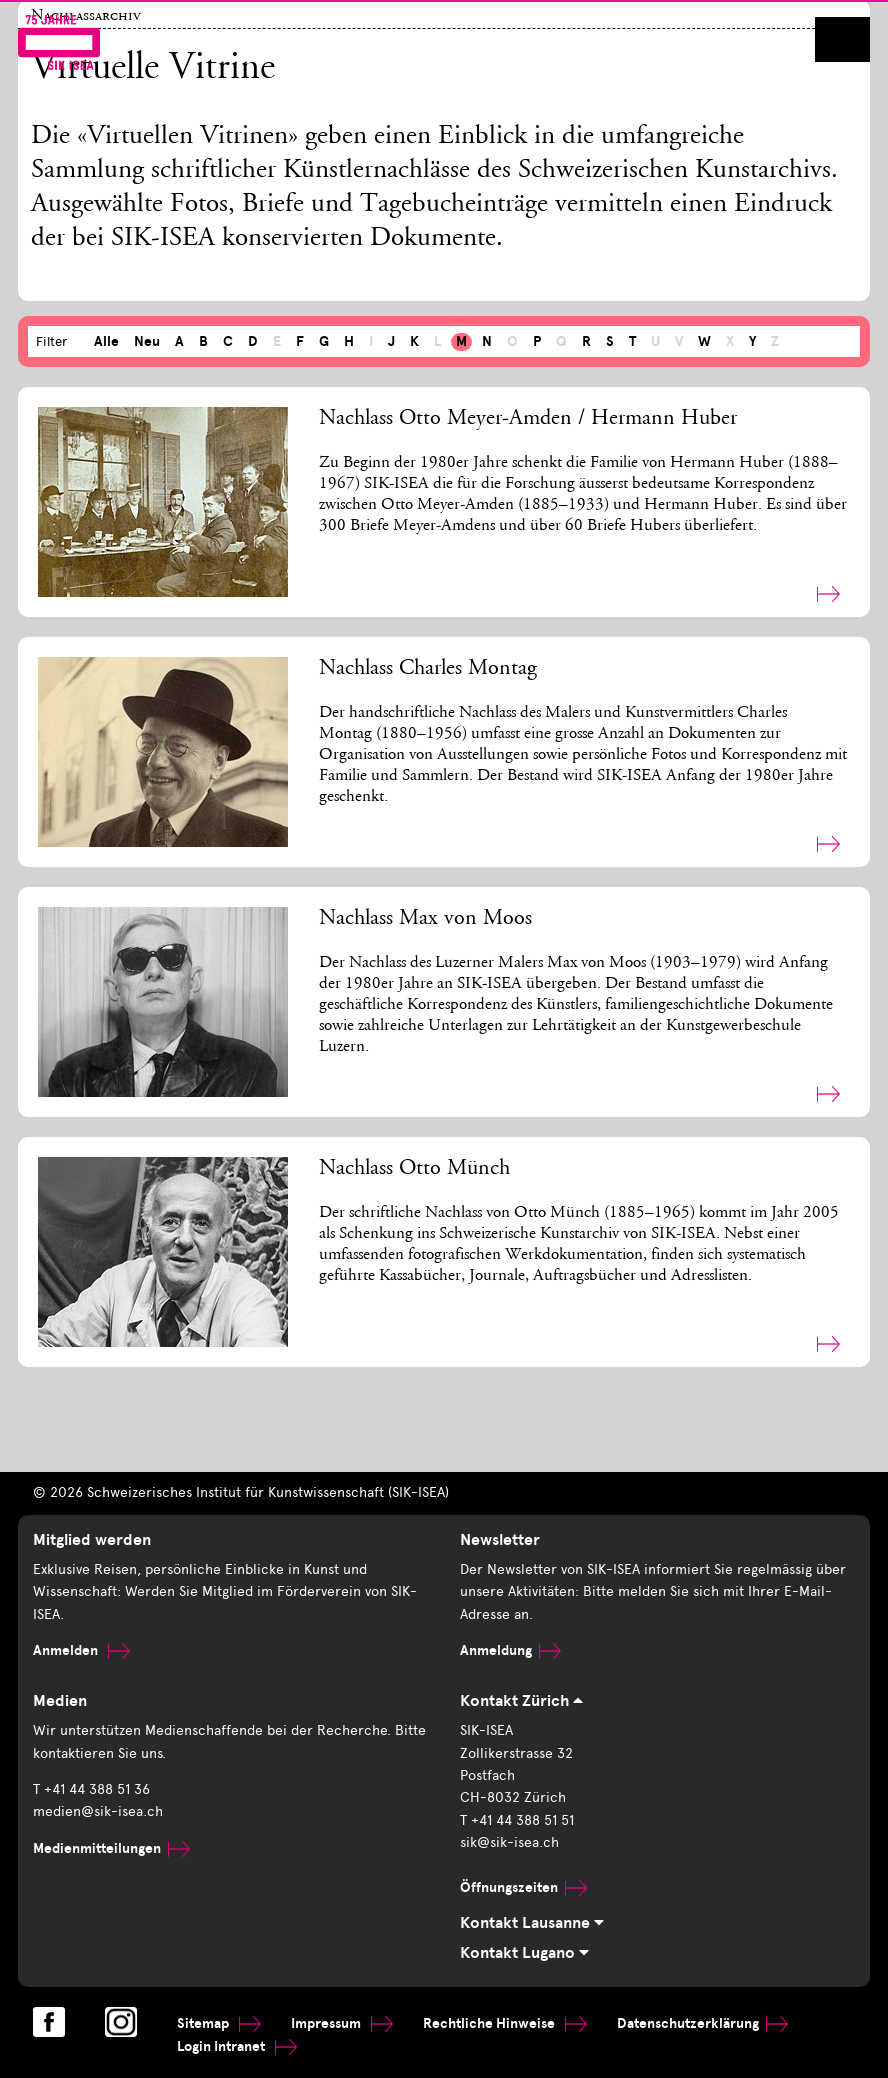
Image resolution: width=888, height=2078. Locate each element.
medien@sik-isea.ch (98, 1811)
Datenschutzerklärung (702, 2023)
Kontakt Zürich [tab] (521, 1701)
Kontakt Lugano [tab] (524, 1953)
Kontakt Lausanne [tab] (532, 1923)
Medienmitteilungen (111, 1848)
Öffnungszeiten (523, 1887)
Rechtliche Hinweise (505, 2023)
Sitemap (219, 2023)
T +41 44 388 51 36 (91, 1789)
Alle (106, 341)
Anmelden (81, 1650)
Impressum (342, 2023)
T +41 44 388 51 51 (517, 1820)
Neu (147, 341)
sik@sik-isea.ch (509, 1842)
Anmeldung (510, 1650)
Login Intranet (237, 2046)
